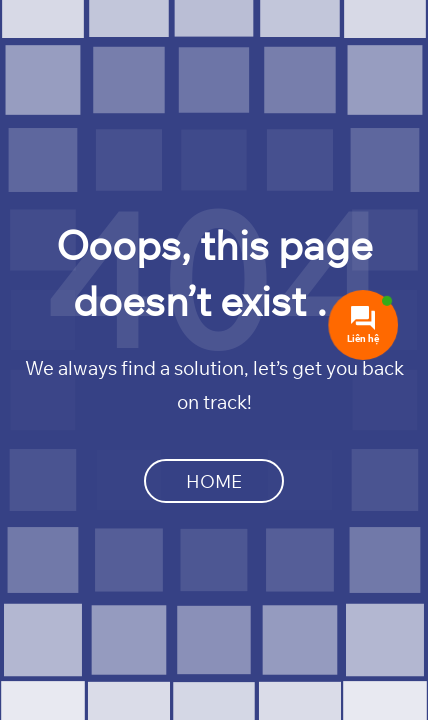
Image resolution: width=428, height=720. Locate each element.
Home (214, 481)
